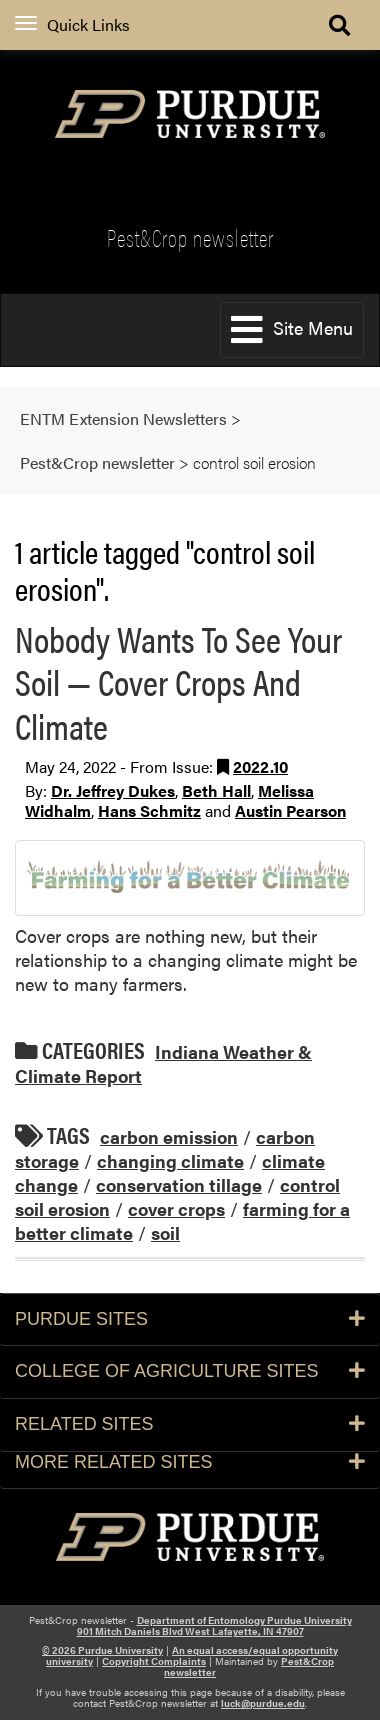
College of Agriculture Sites (190, 1371)
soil (165, 1232)
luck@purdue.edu (263, 1703)
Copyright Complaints (154, 1661)
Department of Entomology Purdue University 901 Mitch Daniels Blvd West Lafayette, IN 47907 (214, 1625)
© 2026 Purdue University (102, 1650)
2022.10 (260, 766)
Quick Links (72, 24)
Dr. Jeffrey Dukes (113, 790)
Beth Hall (216, 790)
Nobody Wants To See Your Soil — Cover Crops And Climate (178, 681)
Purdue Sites (190, 1319)
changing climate (170, 1160)
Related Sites (190, 1424)
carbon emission (169, 1136)
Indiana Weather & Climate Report (163, 1063)
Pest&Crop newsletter (190, 237)
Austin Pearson (290, 810)
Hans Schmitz (149, 810)
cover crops (176, 1208)
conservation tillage (179, 1184)
